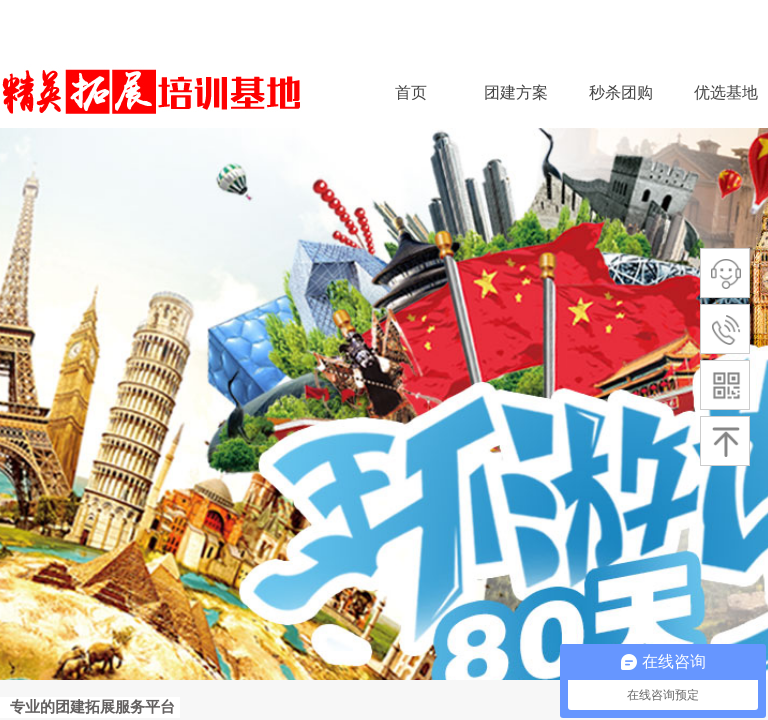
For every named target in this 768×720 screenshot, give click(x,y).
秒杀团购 (621, 92)
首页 (411, 92)
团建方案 (516, 92)
